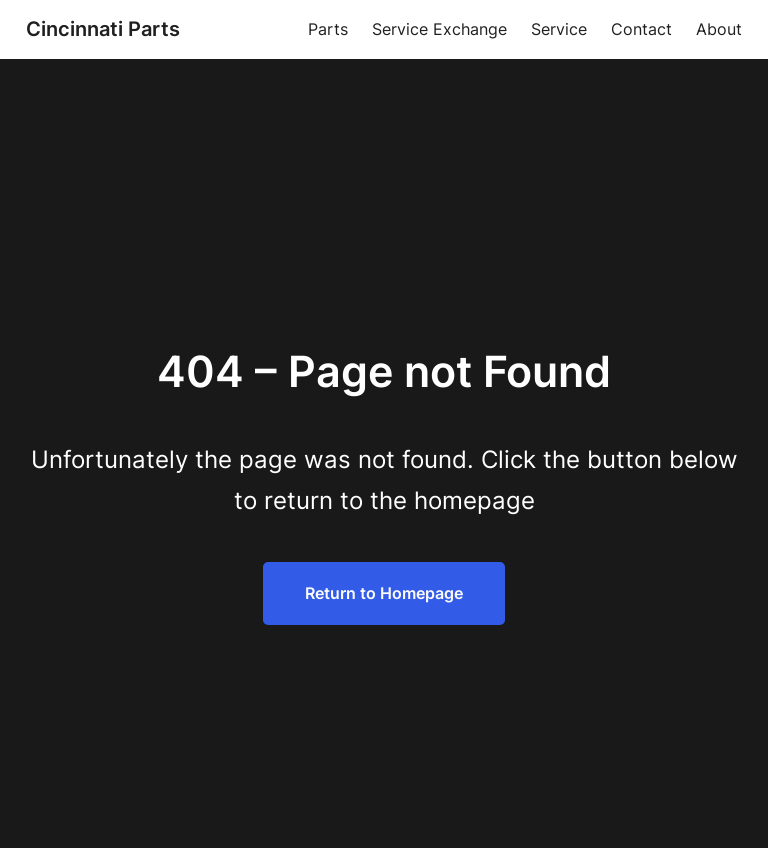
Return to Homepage (384, 593)
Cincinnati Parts (103, 29)
